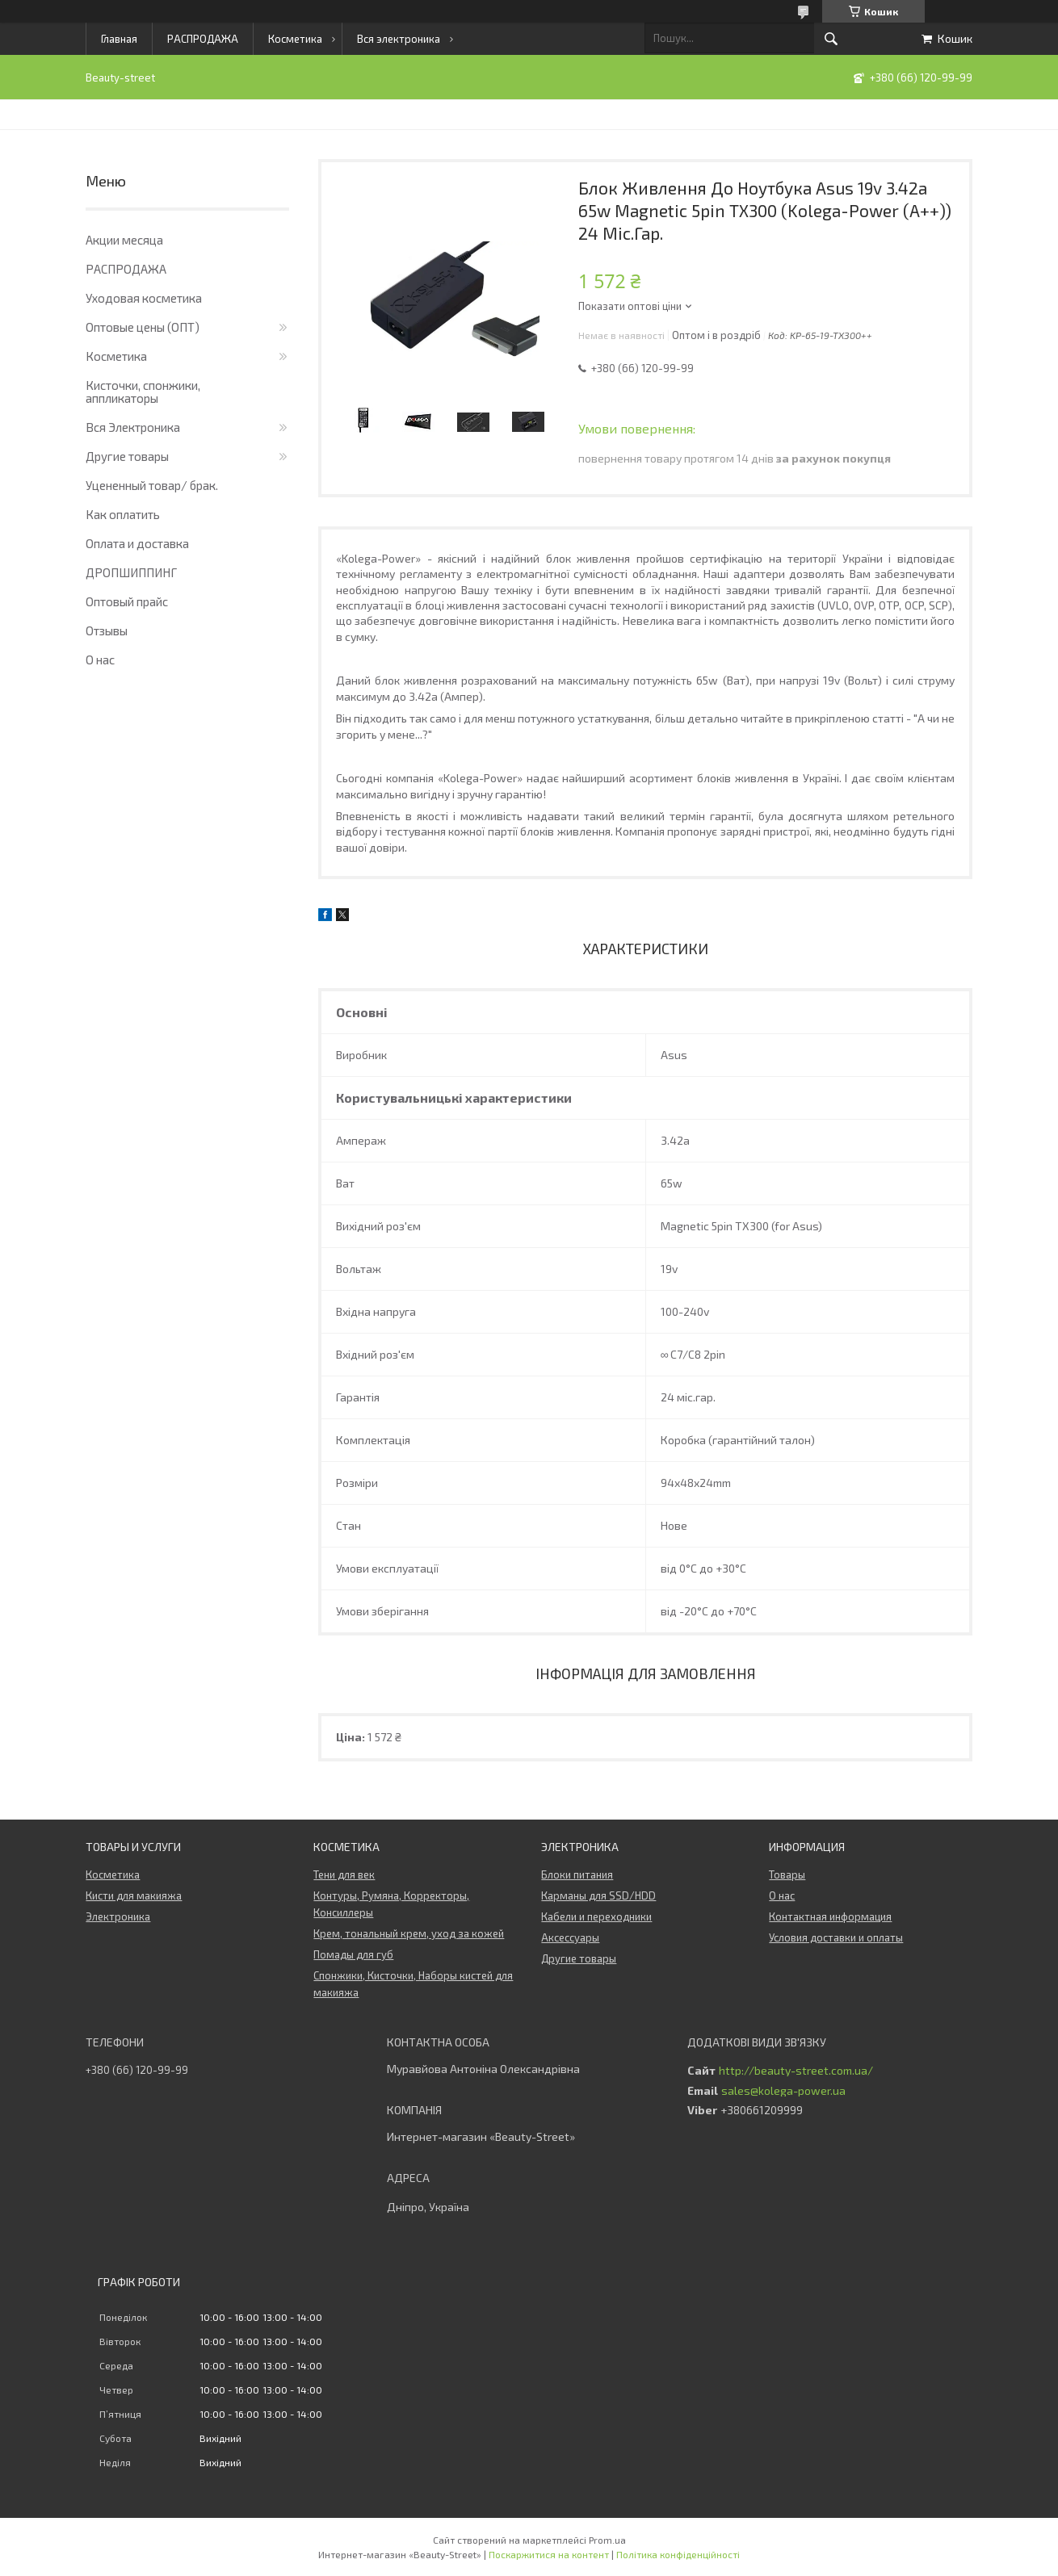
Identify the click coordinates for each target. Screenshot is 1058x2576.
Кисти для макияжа (134, 1895)
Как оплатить (123, 514)
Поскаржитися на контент (549, 2554)
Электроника (118, 1916)
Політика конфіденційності (678, 2554)
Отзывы (107, 630)
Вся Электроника (133, 427)
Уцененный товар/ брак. (152, 485)
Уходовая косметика (144, 298)
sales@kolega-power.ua (783, 2090)
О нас (100, 659)
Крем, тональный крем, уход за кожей (408, 1933)
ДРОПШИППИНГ (131, 572)
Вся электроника (398, 38)
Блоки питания (577, 1874)
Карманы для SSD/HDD (598, 1895)
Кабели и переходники (596, 1916)
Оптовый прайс (127, 601)
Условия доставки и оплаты (836, 1937)
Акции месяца (124, 239)
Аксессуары (570, 1937)
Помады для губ (353, 1954)
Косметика (295, 38)
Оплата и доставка (137, 543)
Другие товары (127, 456)
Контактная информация (830, 1916)
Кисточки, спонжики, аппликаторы (143, 391)
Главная (119, 38)
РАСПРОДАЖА (202, 38)
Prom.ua (607, 2539)
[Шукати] (831, 39)
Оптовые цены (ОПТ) (142, 327)
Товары (787, 1874)
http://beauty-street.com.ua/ (796, 2070)
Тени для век (344, 1874)
